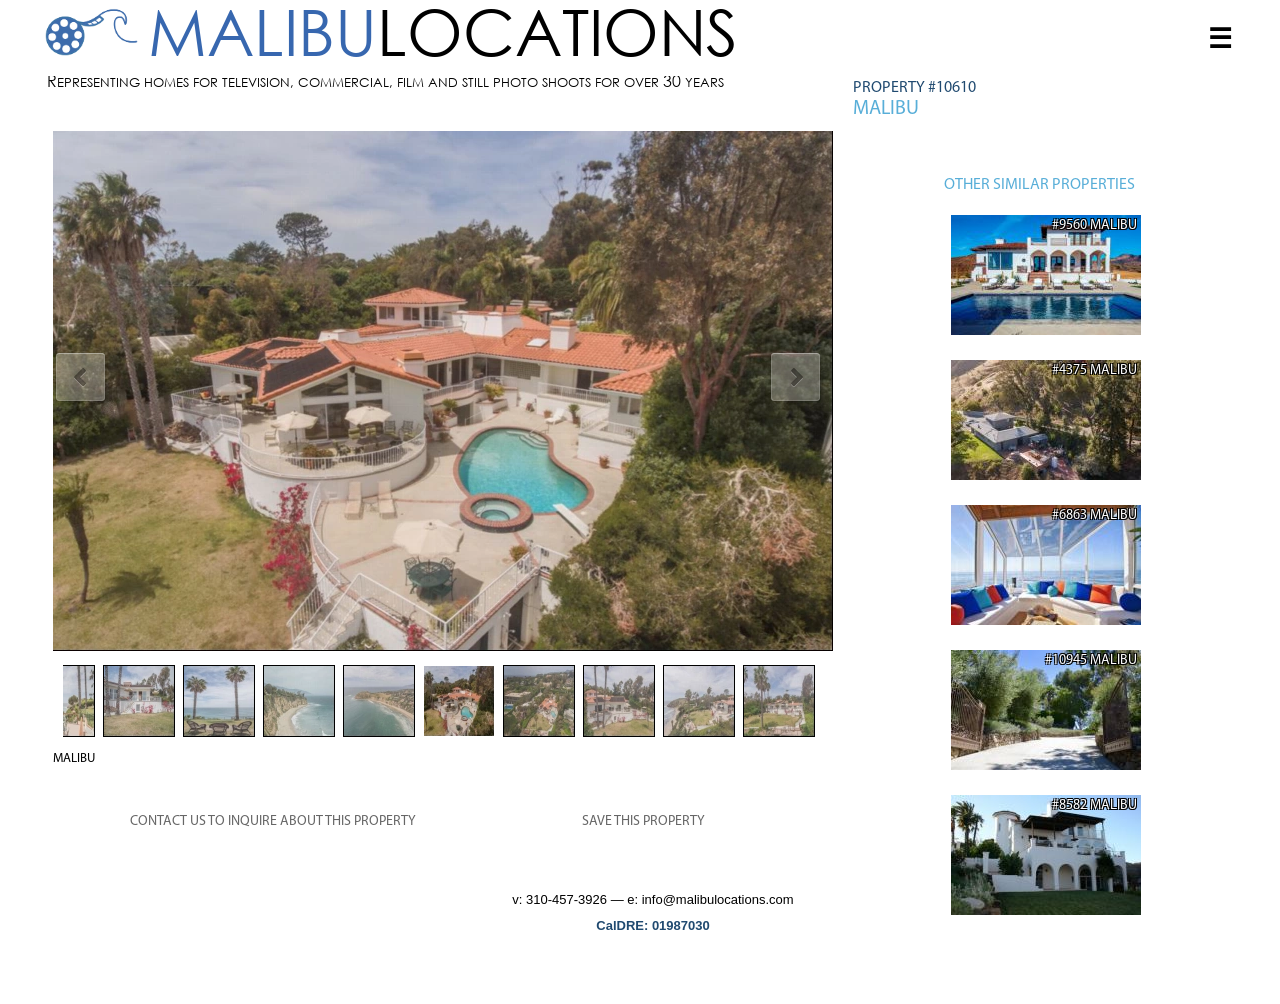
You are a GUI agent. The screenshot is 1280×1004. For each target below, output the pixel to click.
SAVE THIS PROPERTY (643, 821)
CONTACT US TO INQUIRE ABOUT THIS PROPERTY (273, 821)
